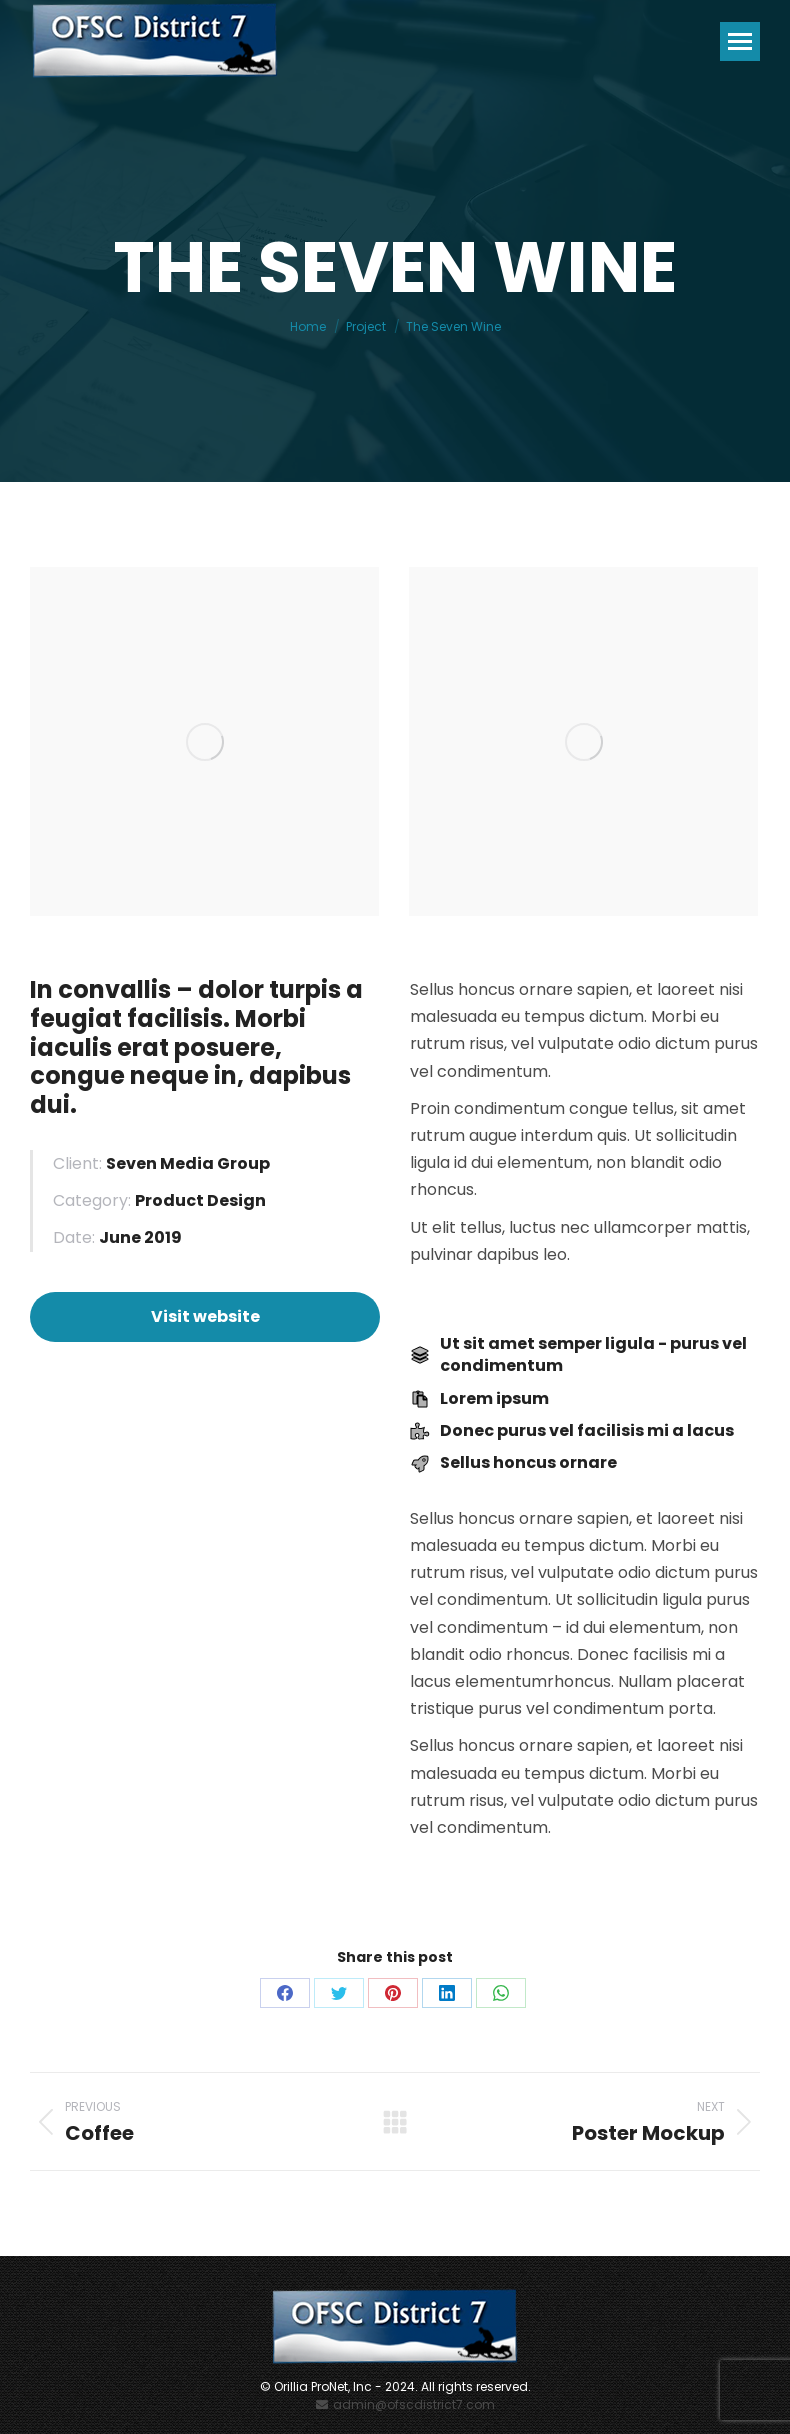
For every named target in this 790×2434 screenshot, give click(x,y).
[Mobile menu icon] (740, 41)
